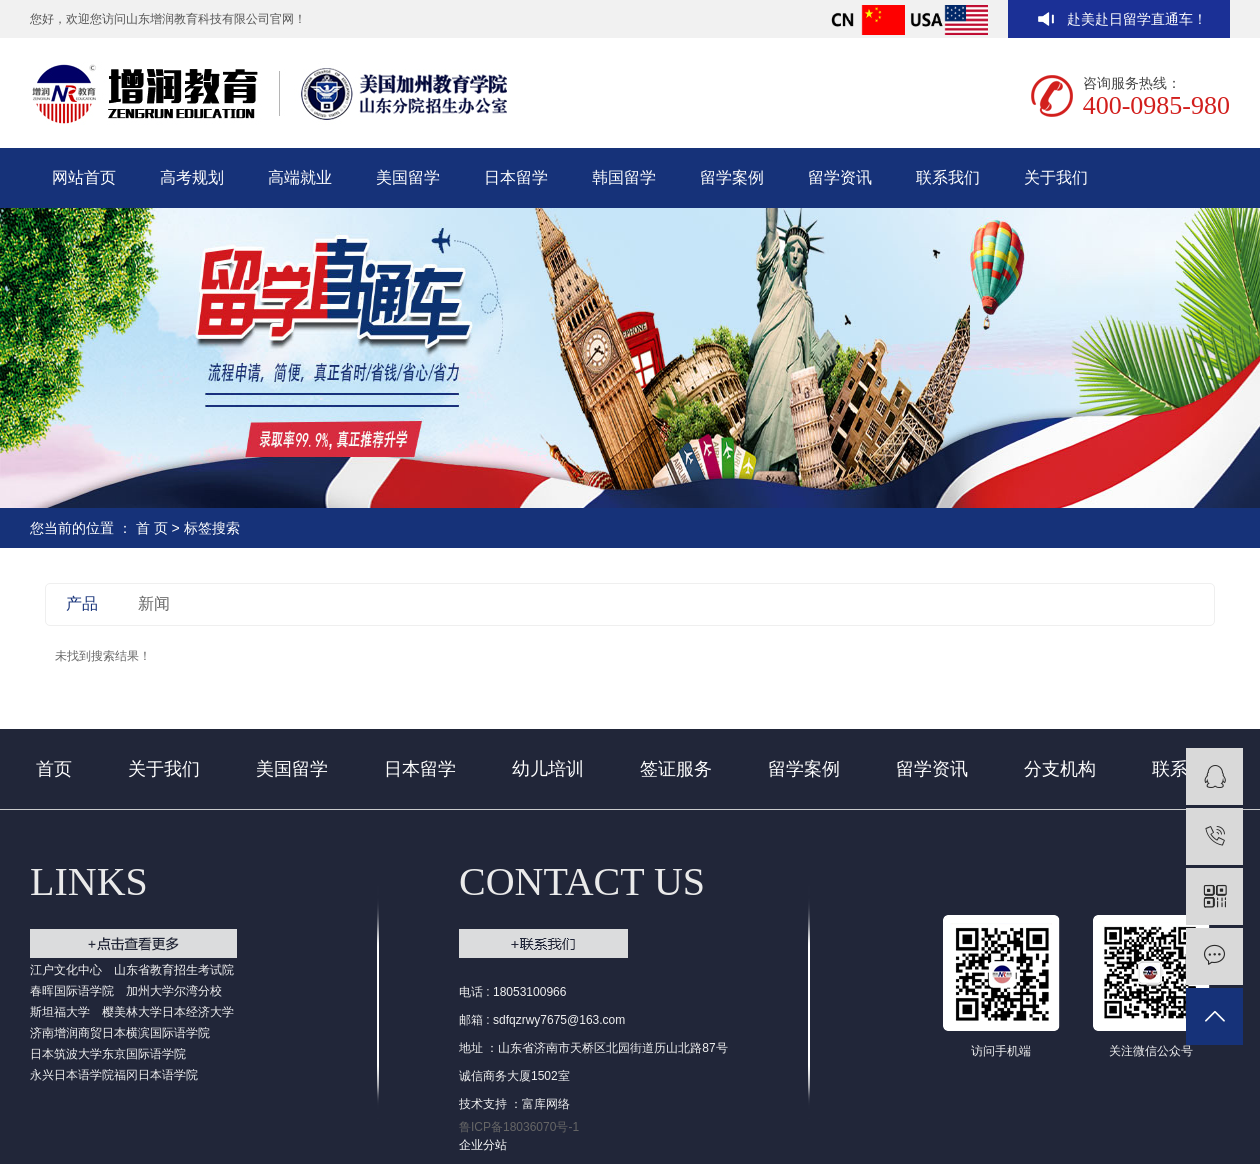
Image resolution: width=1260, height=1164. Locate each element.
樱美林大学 (132, 1012)
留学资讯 (840, 177)
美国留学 (408, 177)
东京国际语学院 (144, 1054)
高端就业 (300, 177)
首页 (54, 769)
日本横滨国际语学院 (156, 1033)
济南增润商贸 (66, 1033)
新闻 (154, 603)
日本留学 (516, 177)
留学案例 (732, 177)
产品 (82, 603)
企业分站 (483, 1145)
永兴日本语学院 (72, 1075)
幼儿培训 (548, 769)
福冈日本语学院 (156, 1075)
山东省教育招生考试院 (174, 970)
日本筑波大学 (66, 1054)
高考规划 (192, 177)
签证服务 (676, 769)
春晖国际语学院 (72, 991)
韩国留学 (624, 177)
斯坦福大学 (60, 1012)
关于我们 (1056, 177)
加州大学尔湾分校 (174, 991)
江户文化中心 (66, 970)
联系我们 (948, 177)
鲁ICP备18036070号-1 (519, 1127)
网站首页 (84, 177)
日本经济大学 (198, 1012)
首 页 (152, 528)
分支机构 (1060, 769)
